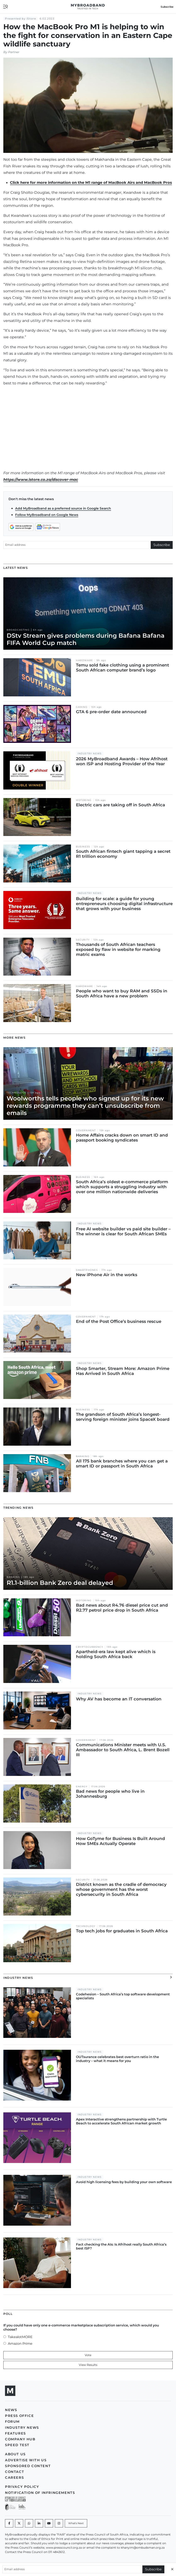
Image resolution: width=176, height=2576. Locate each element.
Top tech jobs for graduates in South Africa (122, 1930)
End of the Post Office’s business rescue (118, 1321)
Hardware (84, 660)
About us (15, 2454)
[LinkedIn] (39, 2523)
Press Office (19, 2416)
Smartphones (87, 1270)
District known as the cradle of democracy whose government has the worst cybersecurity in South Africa (121, 1889)
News (11, 2410)
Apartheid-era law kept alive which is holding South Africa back (115, 1654)
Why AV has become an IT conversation (118, 1698)
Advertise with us (25, 2460)
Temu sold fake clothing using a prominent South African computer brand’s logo (122, 668)
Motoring (84, 800)
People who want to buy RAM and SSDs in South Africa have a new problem (121, 993)
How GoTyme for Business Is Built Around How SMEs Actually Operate (120, 1841)
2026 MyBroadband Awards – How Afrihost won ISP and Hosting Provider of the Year (121, 761)
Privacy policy (22, 2487)
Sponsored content (28, 2466)
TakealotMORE (20, 2337)
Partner (13, 52)
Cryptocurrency (89, 1647)
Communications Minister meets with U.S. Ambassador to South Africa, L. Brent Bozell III (123, 1749)
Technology (16, 1092)
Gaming (82, 707)
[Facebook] (9, 2523)
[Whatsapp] (29, 2523)
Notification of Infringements (40, 2493)
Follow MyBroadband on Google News (46, 515)
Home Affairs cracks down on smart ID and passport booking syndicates (122, 1138)
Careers (14, 2478)
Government (86, 1130)
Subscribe (167, 6)
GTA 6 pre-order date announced (111, 711)
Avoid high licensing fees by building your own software (124, 2182)
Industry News (90, 753)
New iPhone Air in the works (106, 1274)
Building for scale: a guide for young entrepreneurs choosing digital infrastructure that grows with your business (124, 903)
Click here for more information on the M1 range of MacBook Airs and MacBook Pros (91, 182)
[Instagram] (59, 2523)
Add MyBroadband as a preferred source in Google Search (63, 508)
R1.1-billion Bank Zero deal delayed (60, 1582)
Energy (82, 1786)
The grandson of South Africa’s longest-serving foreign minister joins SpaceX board (123, 1417)
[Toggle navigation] (5, 6)
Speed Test (17, 2445)
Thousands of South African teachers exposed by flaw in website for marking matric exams (118, 949)
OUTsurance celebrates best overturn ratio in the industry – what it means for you (117, 2059)
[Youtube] (49, 2523)
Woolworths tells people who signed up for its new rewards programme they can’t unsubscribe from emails (85, 1105)
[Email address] (77, 545)
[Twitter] (19, 2523)
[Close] (172, 2569)
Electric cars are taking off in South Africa (120, 804)
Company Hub (20, 2439)
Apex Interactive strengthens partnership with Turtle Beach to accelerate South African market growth (121, 2121)
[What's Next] (76, 2523)
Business (83, 846)
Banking (82, 1456)
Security (83, 939)
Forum (12, 2422)
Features (15, 2433)
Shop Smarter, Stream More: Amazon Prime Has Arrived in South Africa (122, 1371)
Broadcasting (18, 630)
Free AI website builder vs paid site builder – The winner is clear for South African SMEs (123, 1231)
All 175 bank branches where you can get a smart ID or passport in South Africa (122, 1463)
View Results (88, 2365)
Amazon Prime (20, 2344)
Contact (14, 2472)
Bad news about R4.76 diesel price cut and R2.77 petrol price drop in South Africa (122, 1608)
